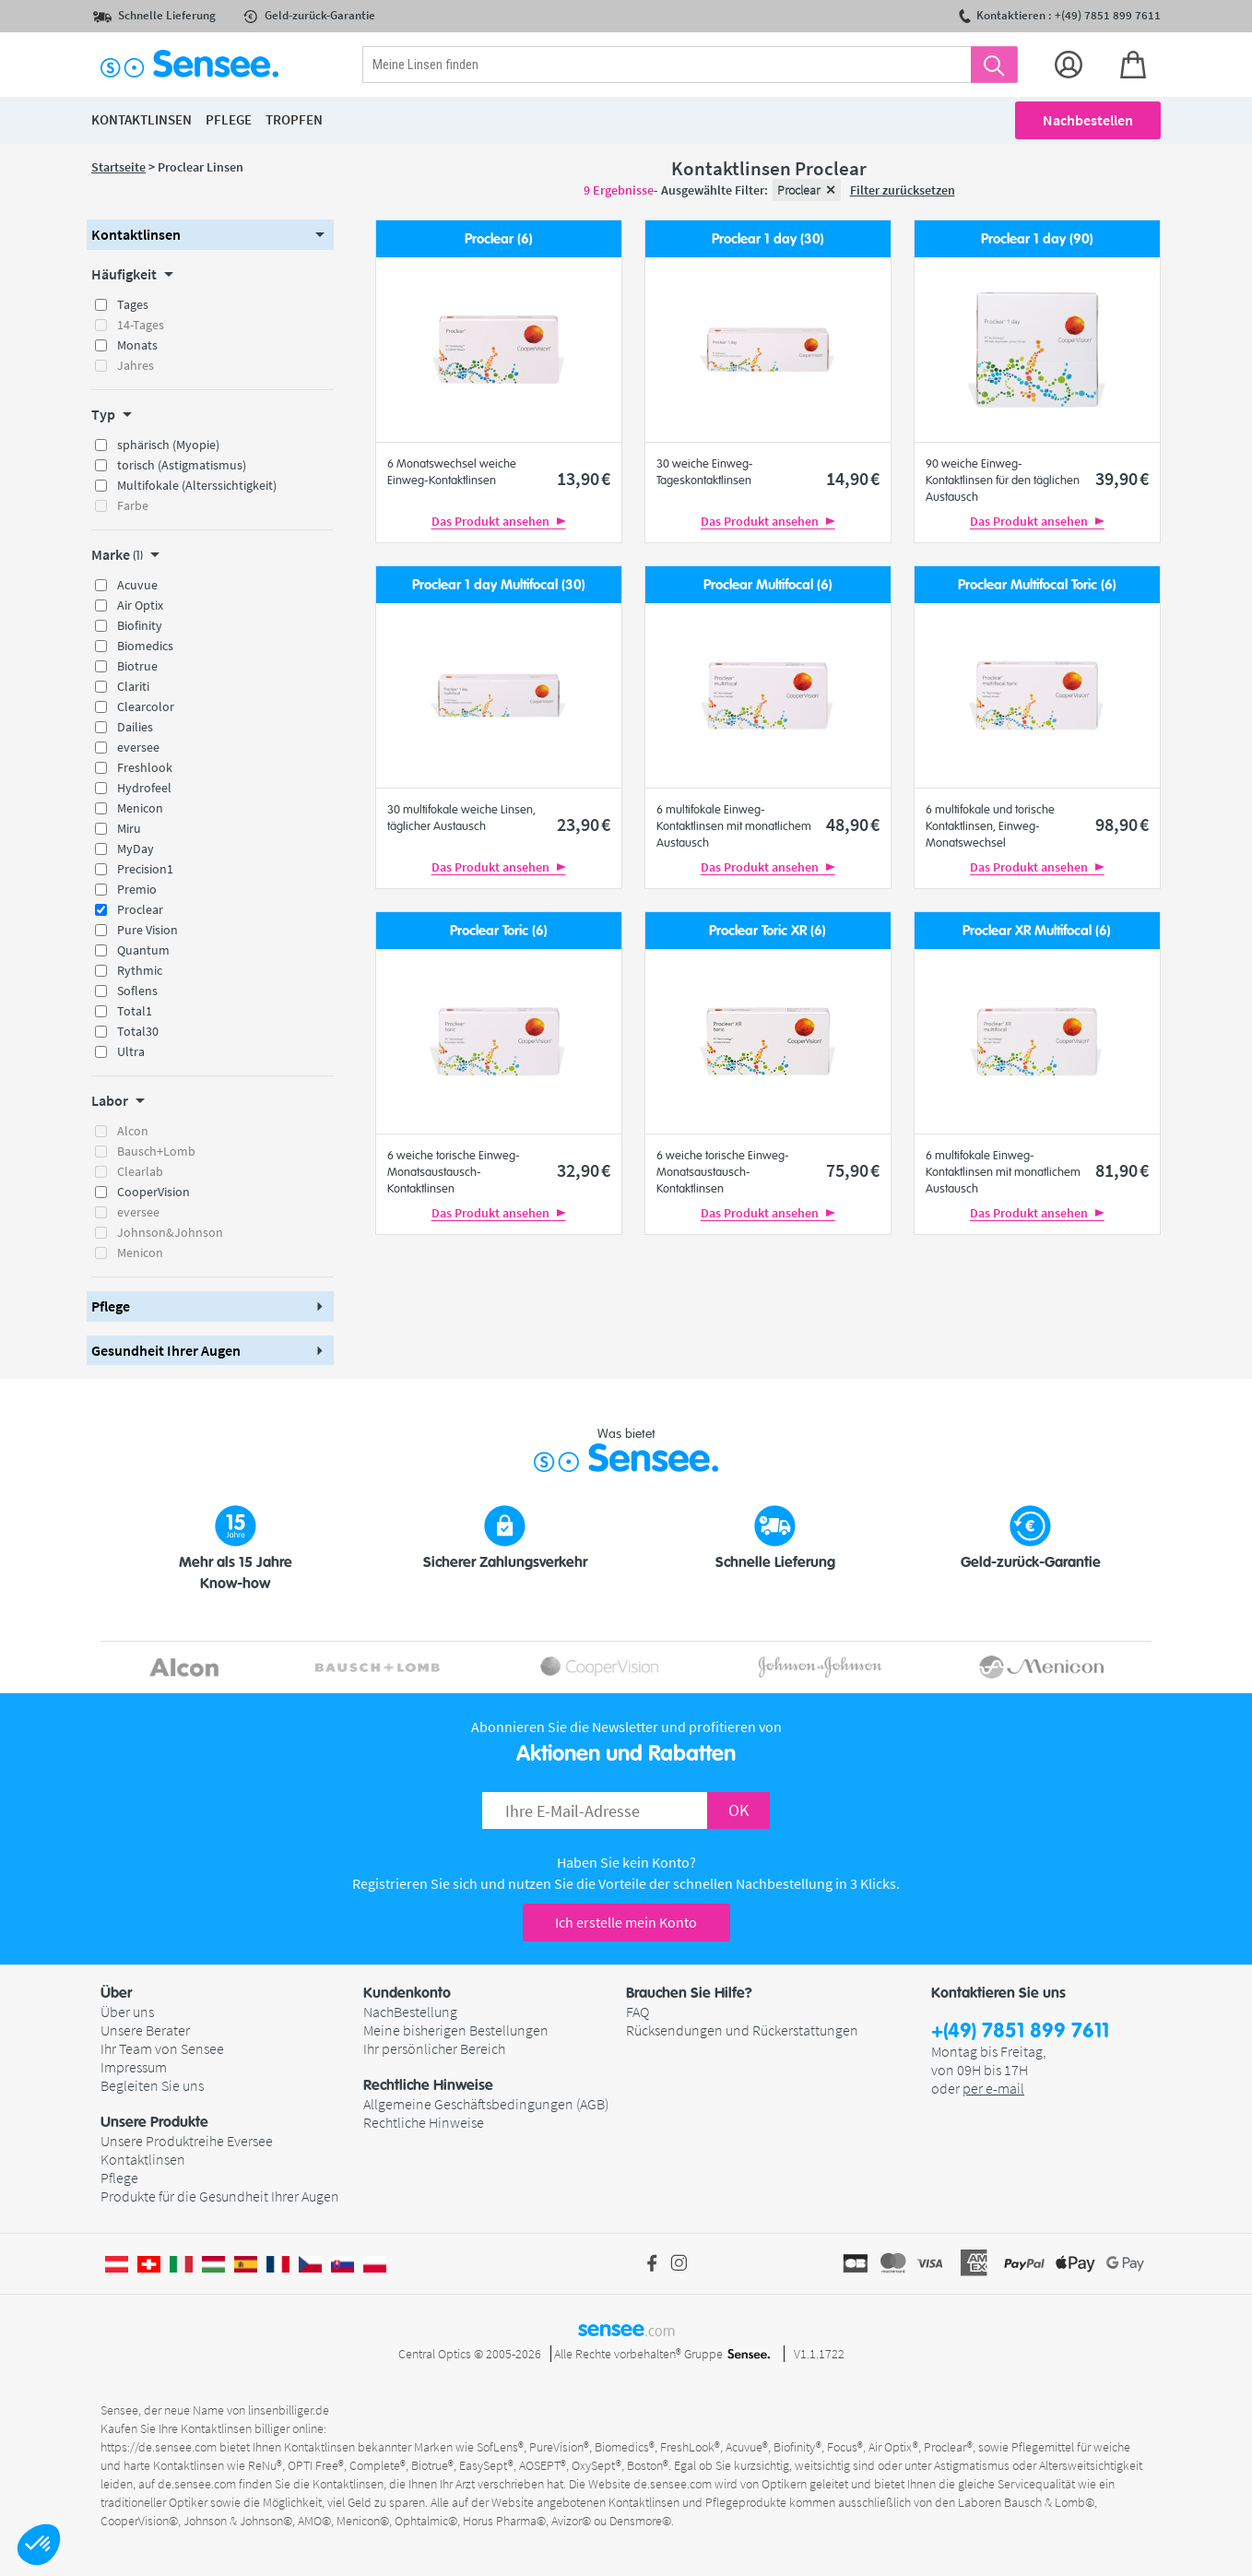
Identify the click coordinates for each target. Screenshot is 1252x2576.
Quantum (143, 950)
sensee (626, 2329)
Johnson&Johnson (170, 1232)
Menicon (140, 808)
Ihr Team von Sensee (162, 2048)
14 (853, 478)
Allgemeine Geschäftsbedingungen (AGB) (485, 2104)
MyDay (135, 848)
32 (583, 1169)
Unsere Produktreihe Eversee (186, 2140)
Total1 (134, 1011)
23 (583, 824)
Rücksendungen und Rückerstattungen (742, 2030)
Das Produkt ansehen (498, 521)
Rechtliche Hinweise (423, 2122)
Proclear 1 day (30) (768, 239)
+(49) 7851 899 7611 (1020, 2031)
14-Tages (140, 324)
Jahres (135, 365)
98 (1122, 824)
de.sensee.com (197, 2483)
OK (738, 1810)
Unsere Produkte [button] (154, 2122)
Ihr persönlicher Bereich (434, 2048)
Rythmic (139, 970)
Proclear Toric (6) (499, 931)
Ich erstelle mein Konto (626, 1922)
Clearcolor (145, 706)
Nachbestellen (1088, 120)
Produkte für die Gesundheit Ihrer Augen (219, 2196)
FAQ (637, 2011)
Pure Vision (147, 929)
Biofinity (139, 625)
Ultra (131, 1051)
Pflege (119, 2177)
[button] (39, 2545)
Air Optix (140, 605)
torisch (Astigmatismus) (181, 465)
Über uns (127, 2011)
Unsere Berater (145, 2030)
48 (853, 824)
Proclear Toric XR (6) (767, 931)
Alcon (132, 1130)
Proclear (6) (499, 239)
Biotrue (137, 666)
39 (1122, 478)
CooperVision (153, 1191)
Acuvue (137, 584)
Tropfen (294, 119)
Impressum (133, 2067)
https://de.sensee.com (158, 2447)
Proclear (140, 909)
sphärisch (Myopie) (168, 444)
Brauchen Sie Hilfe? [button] (689, 1993)
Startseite (118, 167)
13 (583, 478)
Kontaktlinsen (142, 2159)
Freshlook (144, 767)
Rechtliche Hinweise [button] (428, 2085)
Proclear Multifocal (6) (768, 585)
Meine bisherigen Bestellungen (456, 2030)
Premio (137, 889)
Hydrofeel (144, 787)
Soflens (137, 990)
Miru (129, 828)
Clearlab (140, 1171)
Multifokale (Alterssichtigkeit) (197, 485)
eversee (138, 747)
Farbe (132, 505)
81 (1122, 1169)
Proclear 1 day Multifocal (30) (498, 585)
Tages (132, 304)
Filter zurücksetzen (902, 190)
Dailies (135, 726)
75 (853, 1169)
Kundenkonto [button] (407, 1993)
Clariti (133, 686)
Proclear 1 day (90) (1037, 239)
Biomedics (145, 645)
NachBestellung (410, 2011)
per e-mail (993, 2088)
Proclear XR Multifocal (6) (1037, 931)
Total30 (138, 1031)
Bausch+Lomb (156, 1151)
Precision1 (145, 869)
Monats (137, 345)
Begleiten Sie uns (152, 2085)
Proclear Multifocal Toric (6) (1037, 585)
